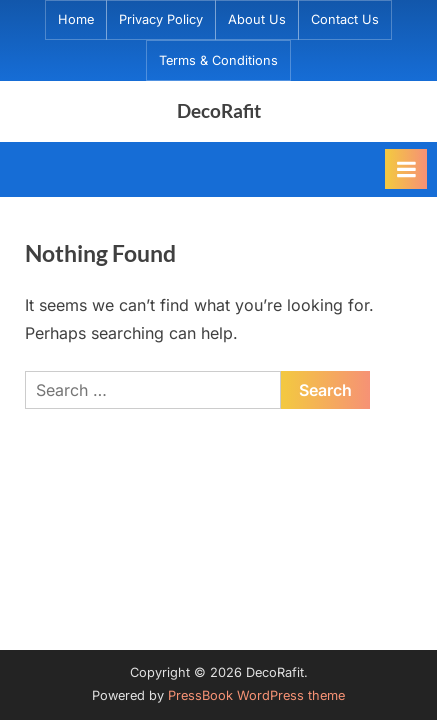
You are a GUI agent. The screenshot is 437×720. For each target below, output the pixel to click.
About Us (257, 19)
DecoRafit (219, 110)
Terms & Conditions (218, 60)
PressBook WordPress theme (256, 695)
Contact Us (345, 19)
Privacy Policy (161, 19)
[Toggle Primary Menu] (406, 169)
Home (76, 19)
